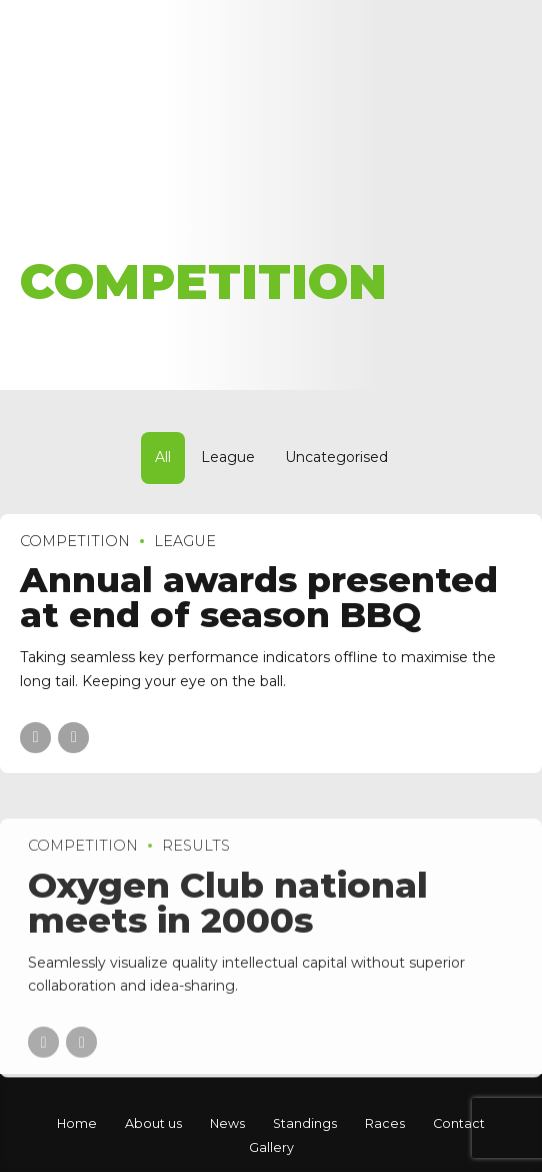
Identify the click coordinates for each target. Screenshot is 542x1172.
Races (385, 1123)
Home (47, 232)
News (227, 1123)
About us (153, 1123)
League (185, 541)
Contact (459, 1123)
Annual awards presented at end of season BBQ (259, 598)
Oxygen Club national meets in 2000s (228, 912)
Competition (75, 541)
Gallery (271, 1147)
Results (196, 856)
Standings (305, 1123)
